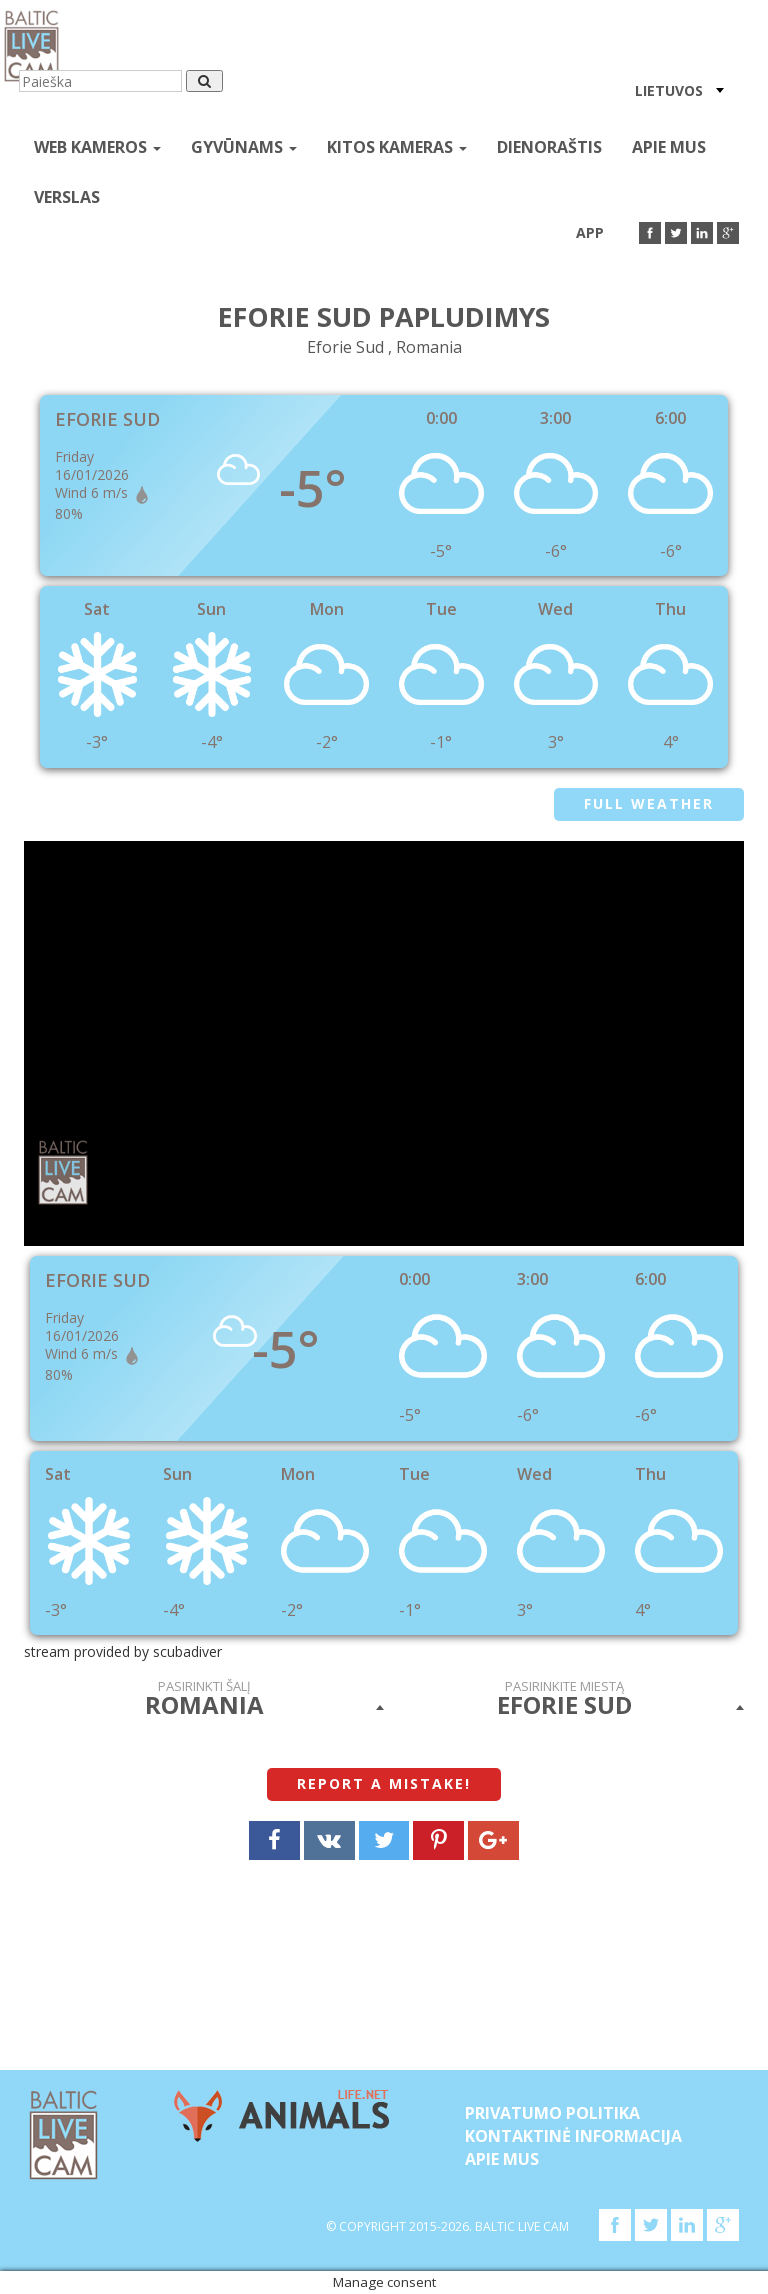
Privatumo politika (552, 2113)
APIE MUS (669, 147)
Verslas (67, 197)
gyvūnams (244, 147)
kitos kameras (397, 147)
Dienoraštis (549, 147)
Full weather (649, 803)
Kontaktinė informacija (573, 2136)
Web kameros (97, 147)
